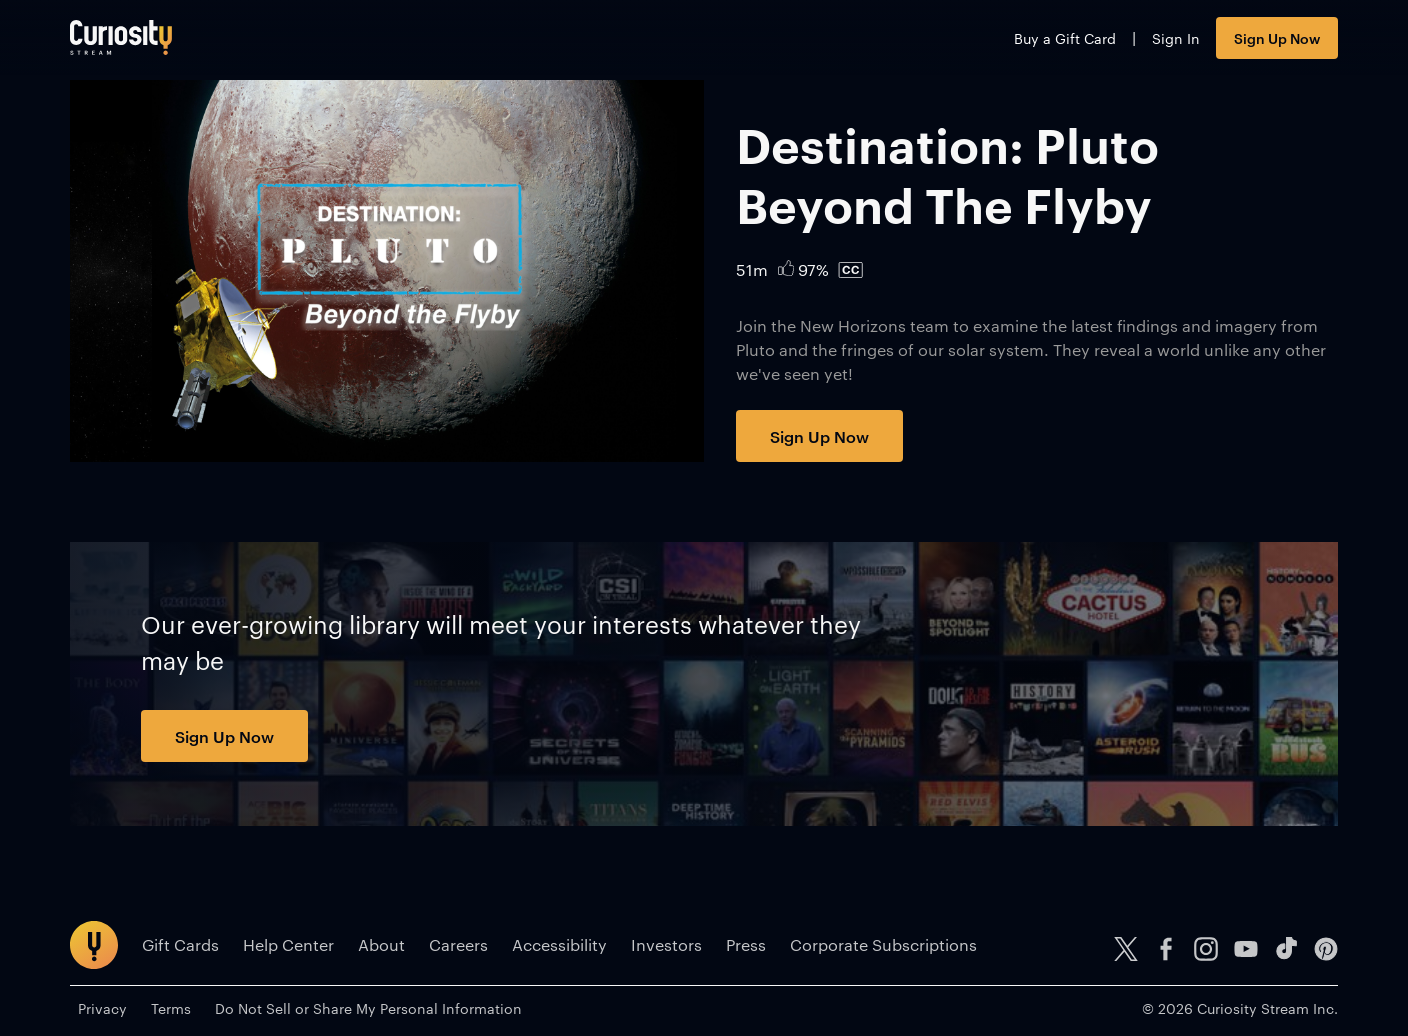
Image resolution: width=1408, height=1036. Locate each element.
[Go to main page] (121, 37)
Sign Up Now (1277, 37)
